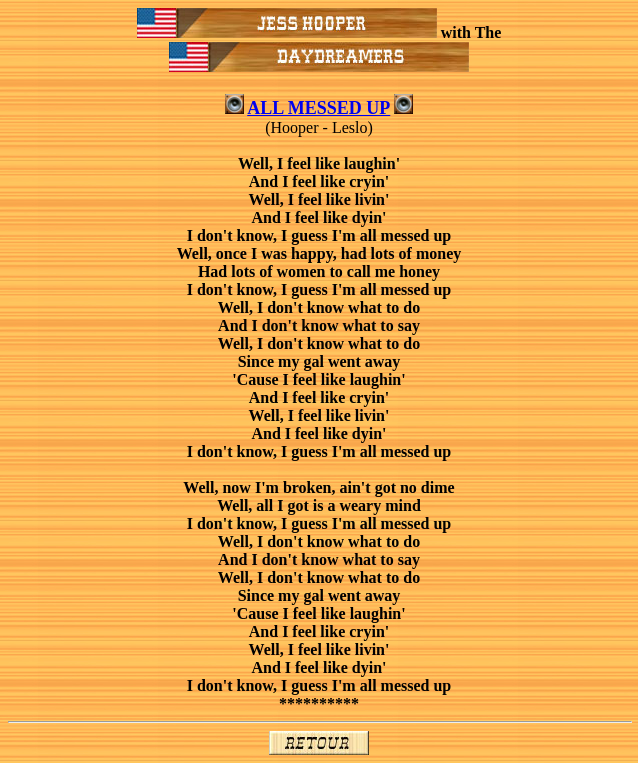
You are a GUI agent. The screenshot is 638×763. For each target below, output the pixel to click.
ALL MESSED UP (318, 108)
